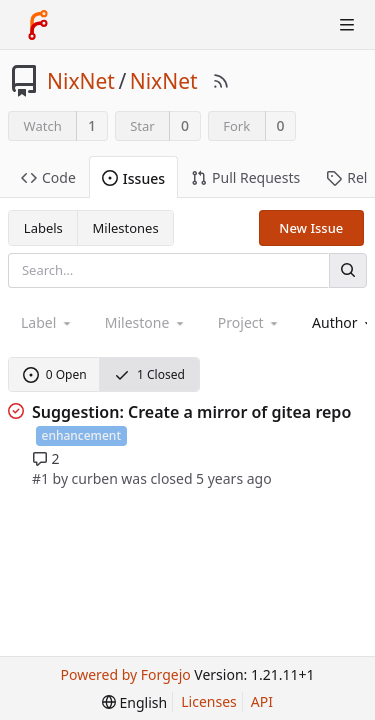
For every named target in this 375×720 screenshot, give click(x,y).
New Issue (311, 228)
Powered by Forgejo (126, 674)
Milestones (126, 228)
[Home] (38, 25)
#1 (40, 478)
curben (95, 478)
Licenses (209, 701)
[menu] (134, 702)
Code (48, 177)
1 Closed (149, 374)
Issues (133, 178)
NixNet (81, 81)
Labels (43, 228)
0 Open (55, 374)
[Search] (348, 270)
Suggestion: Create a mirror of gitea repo (191, 412)
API (262, 701)
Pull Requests (245, 177)
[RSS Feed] (221, 81)
